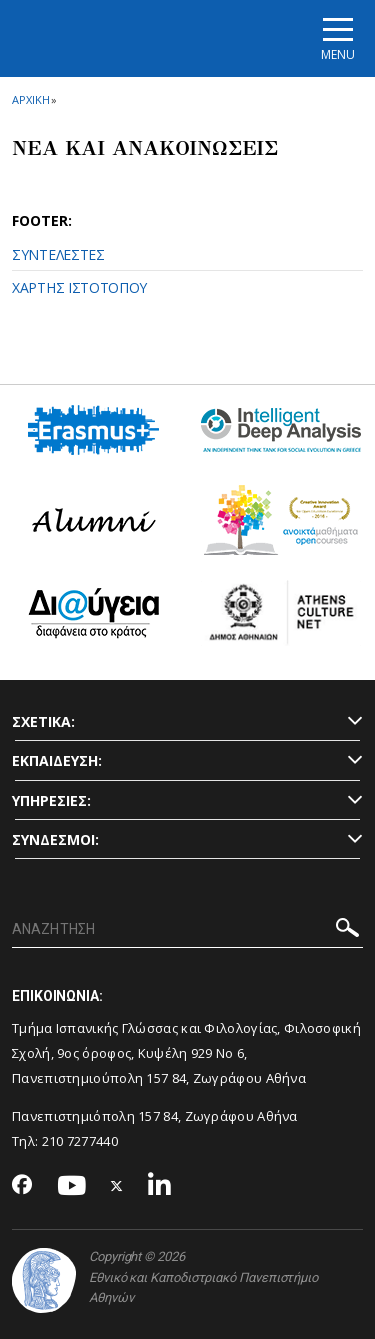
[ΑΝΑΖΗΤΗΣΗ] (187, 930)
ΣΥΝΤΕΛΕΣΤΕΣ (58, 254)
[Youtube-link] (72, 1186)
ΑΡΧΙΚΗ (30, 99)
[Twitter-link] (117, 1186)
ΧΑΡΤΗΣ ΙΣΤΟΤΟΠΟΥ (79, 287)
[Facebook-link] (22, 1186)
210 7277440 (82, 1141)
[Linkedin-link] (160, 1186)
